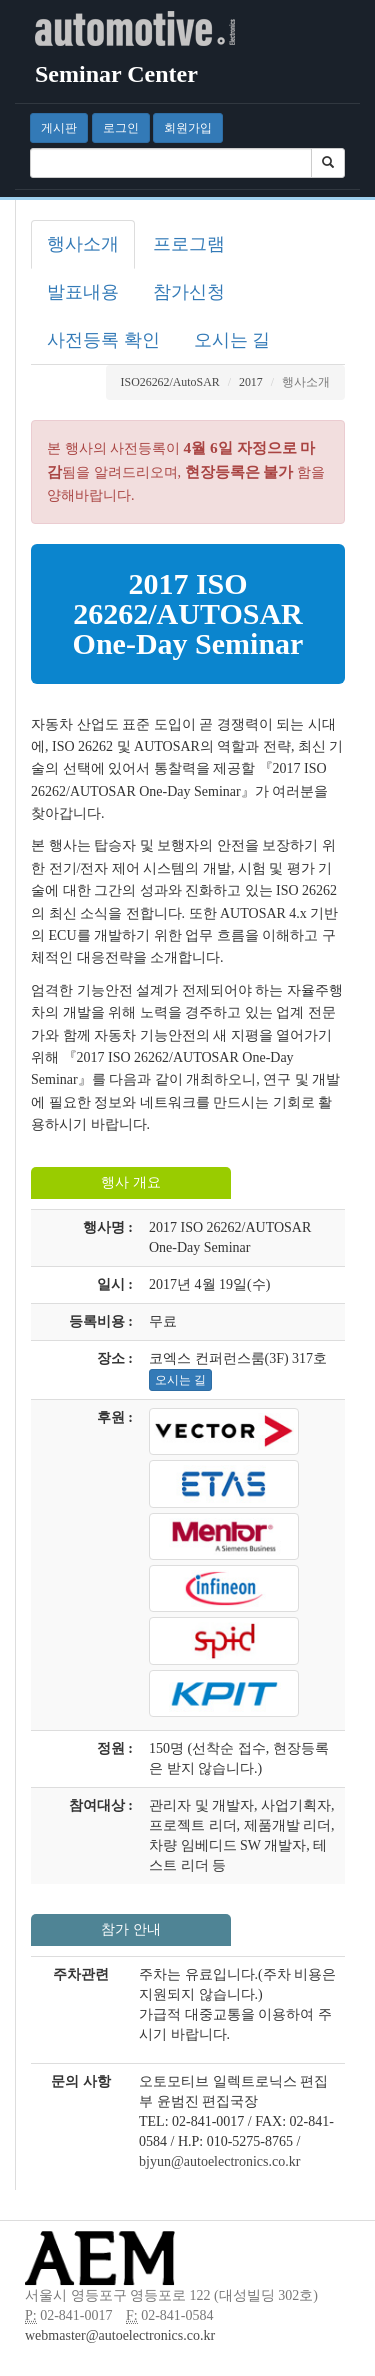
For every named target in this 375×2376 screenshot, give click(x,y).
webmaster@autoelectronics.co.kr (120, 2335)
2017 (251, 382)
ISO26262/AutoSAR (170, 382)
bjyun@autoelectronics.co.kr (219, 2161)
